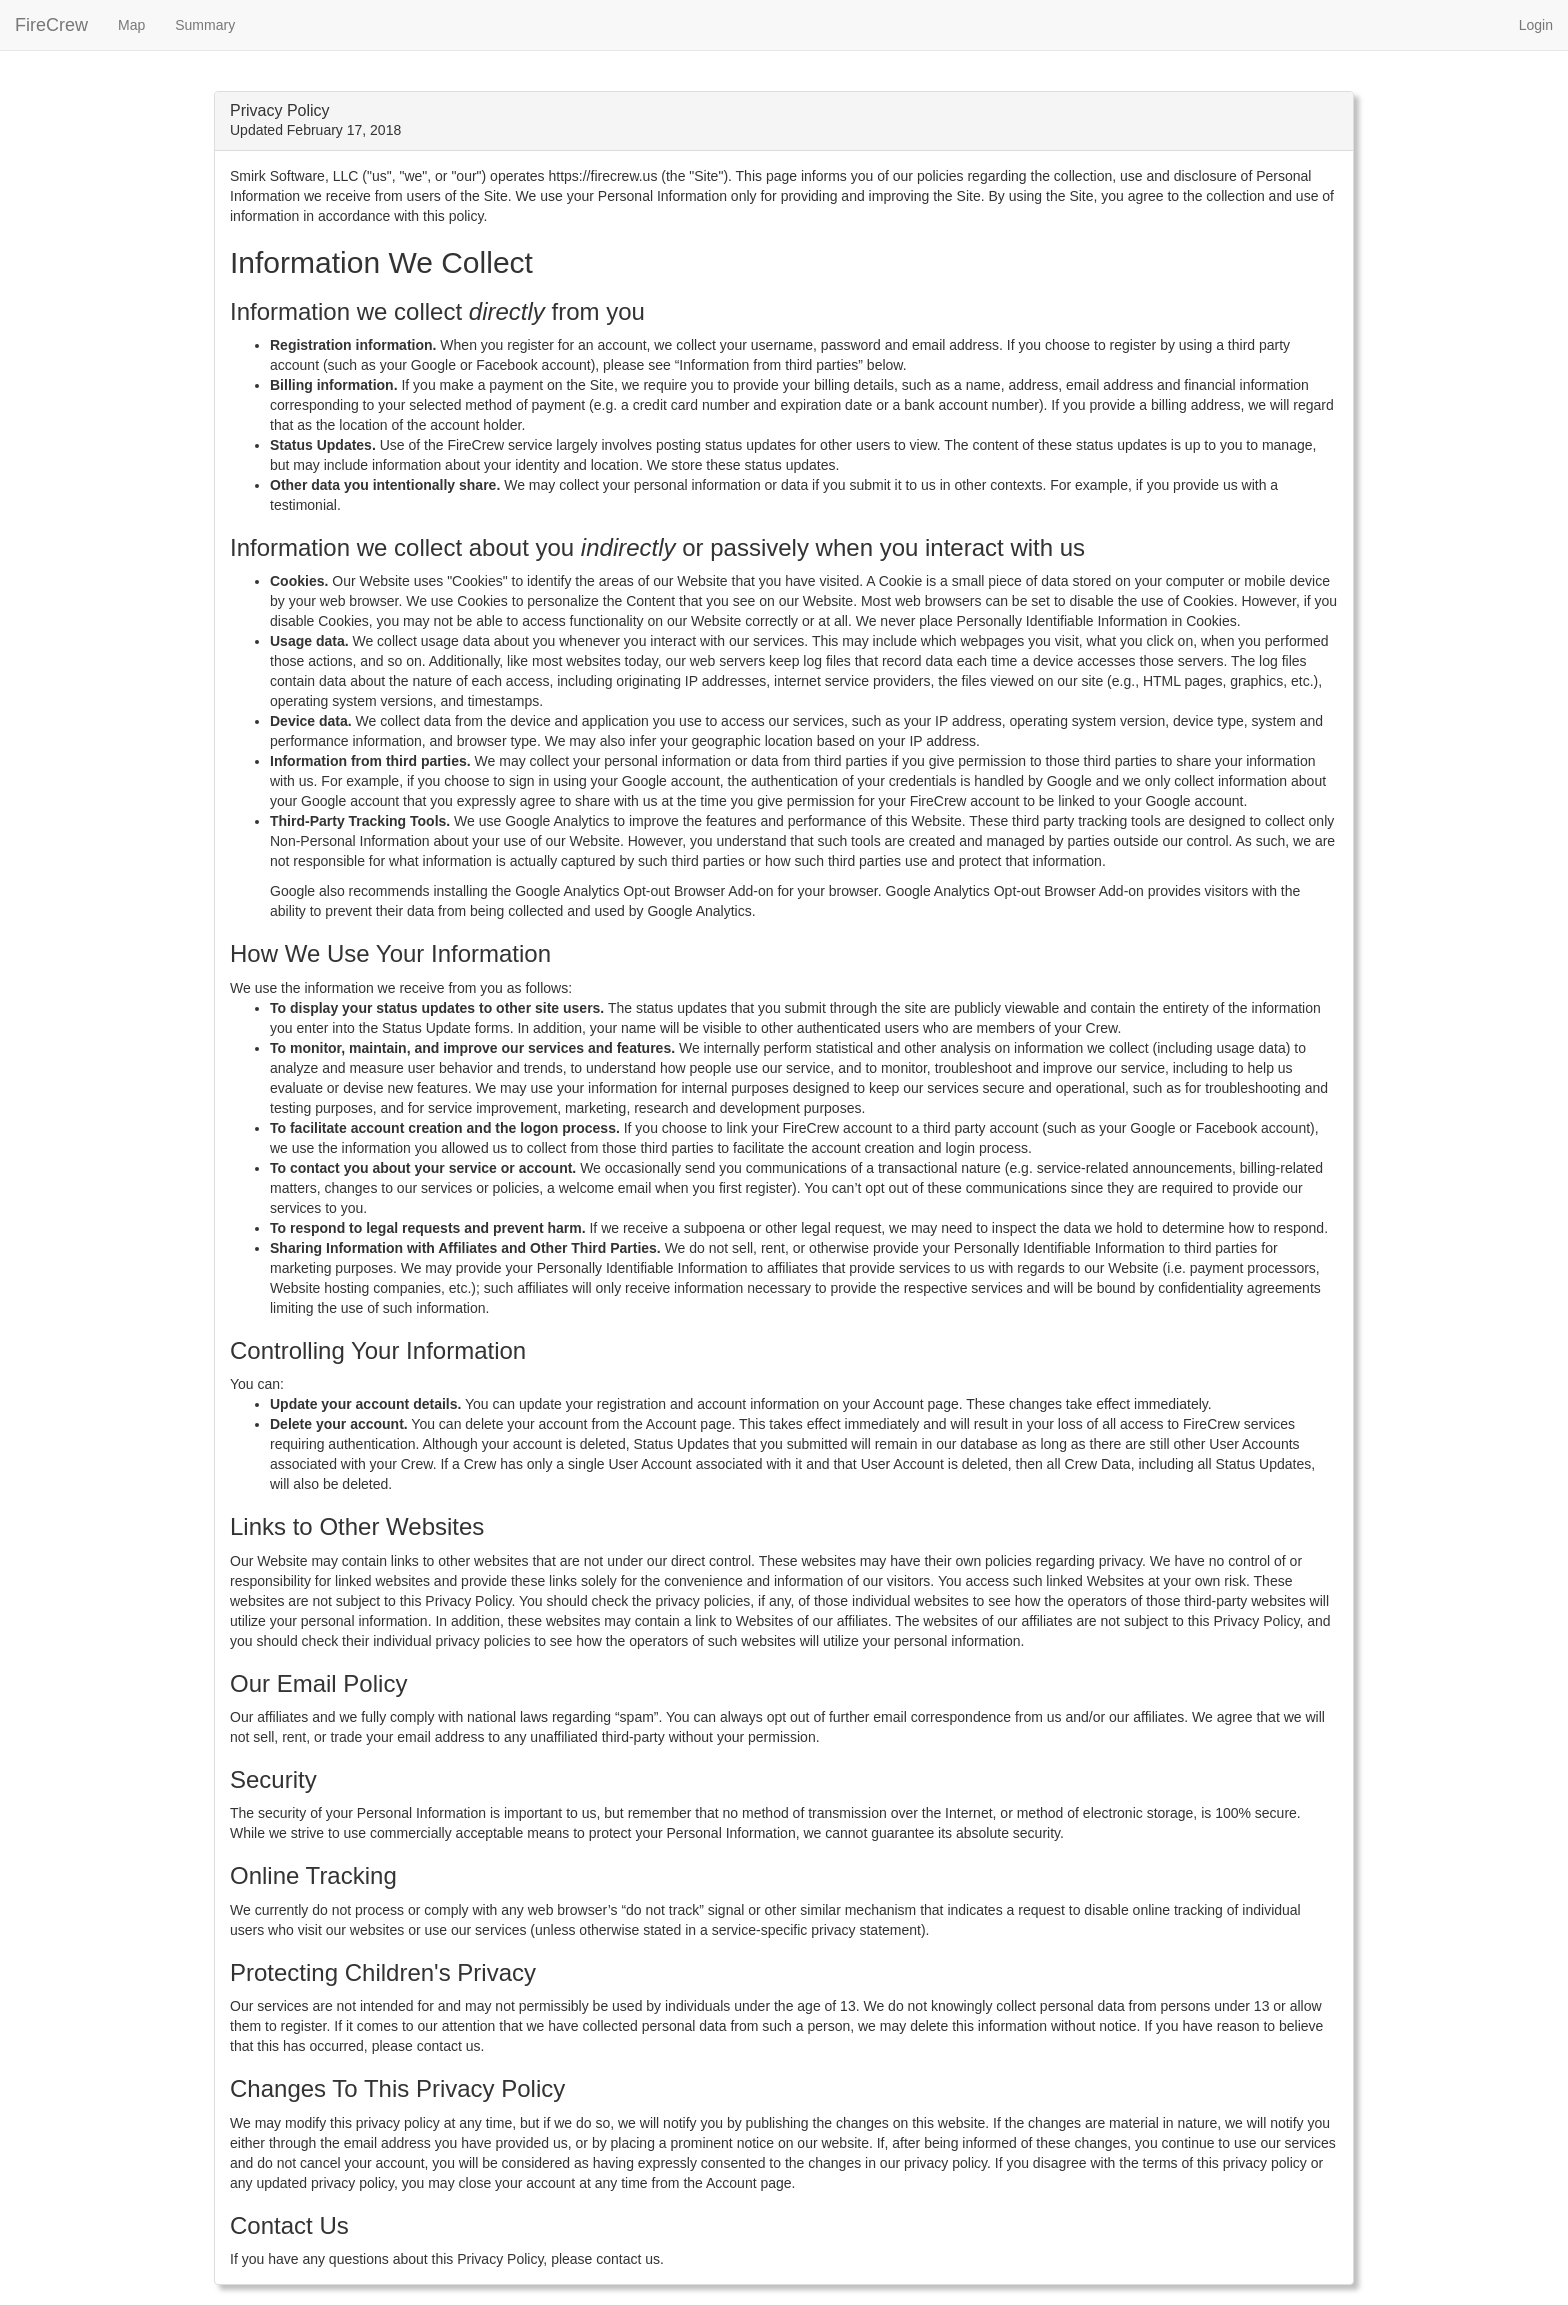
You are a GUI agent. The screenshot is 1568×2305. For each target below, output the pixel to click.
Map (131, 25)
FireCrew (51, 25)
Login (1536, 25)
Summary (205, 25)
